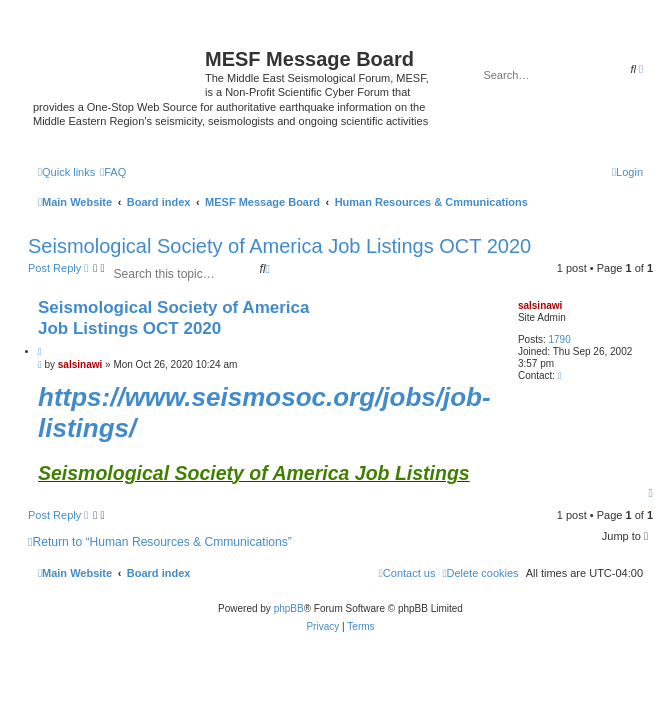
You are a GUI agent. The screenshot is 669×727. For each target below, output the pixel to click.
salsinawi (540, 305)
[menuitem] (113, 172)
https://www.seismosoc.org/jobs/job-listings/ (264, 412)
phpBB (289, 608)
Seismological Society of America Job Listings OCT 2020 (279, 246)
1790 (559, 339)
